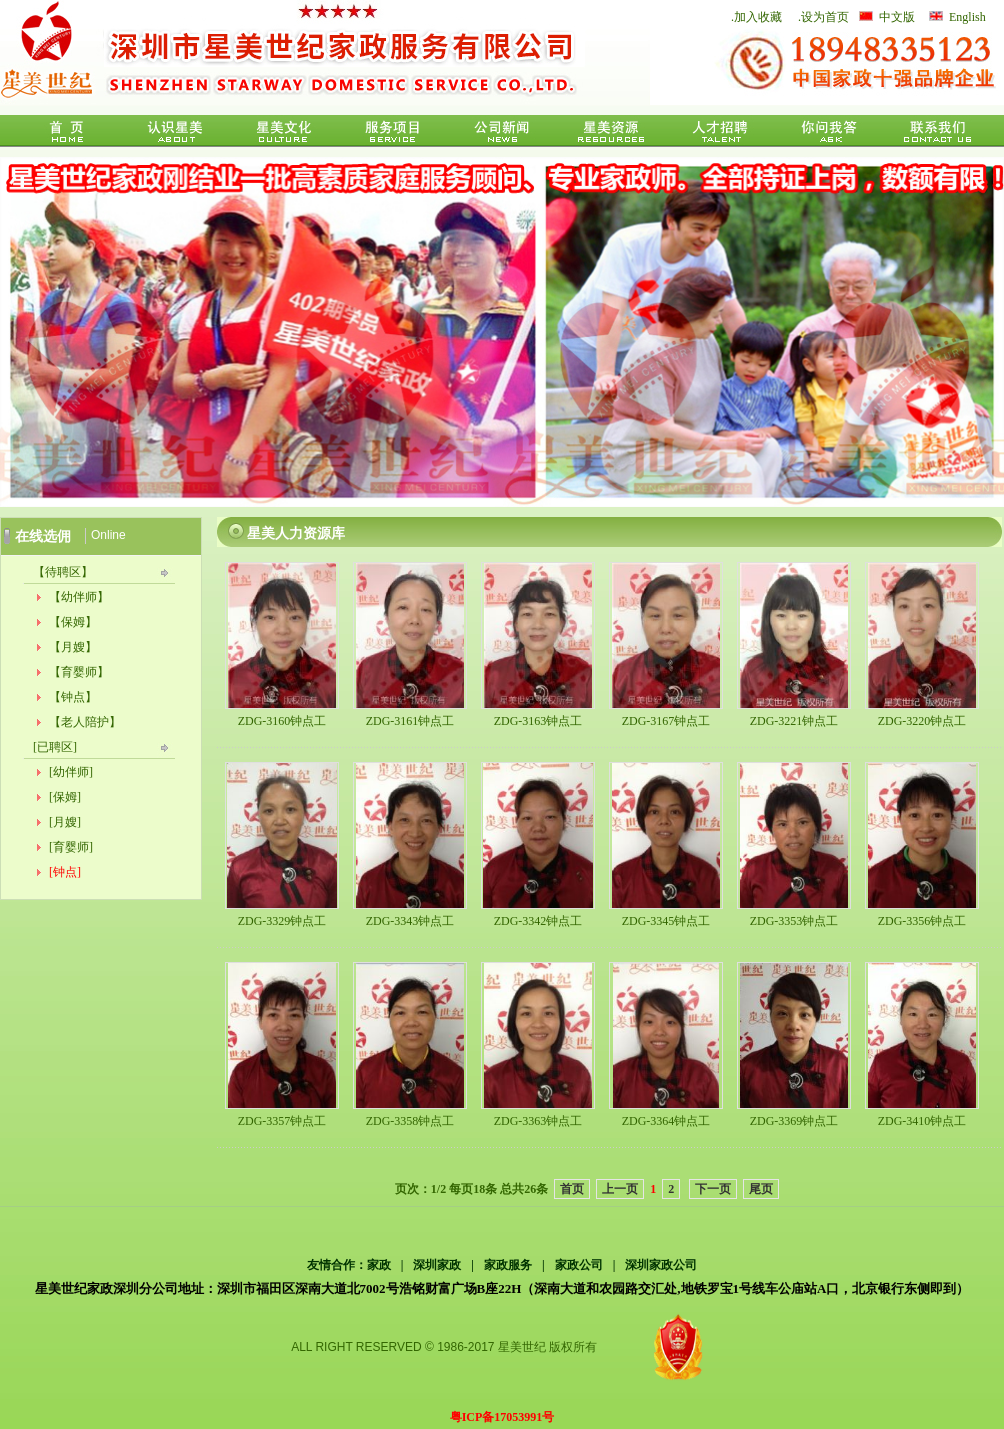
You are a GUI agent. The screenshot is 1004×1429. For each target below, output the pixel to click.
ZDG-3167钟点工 (666, 721)
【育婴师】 (79, 672)
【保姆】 (73, 622)
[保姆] (65, 797)
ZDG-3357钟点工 (282, 1121)
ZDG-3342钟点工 (538, 921)
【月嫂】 (73, 647)
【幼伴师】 (79, 597)
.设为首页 (823, 17)
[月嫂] (65, 822)
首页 (572, 1189)
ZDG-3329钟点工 (282, 921)
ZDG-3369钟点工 (794, 1121)
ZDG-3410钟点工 (922, 1121)
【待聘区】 (63, 572)
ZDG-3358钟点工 (410, 1121)
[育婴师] (71, 847)
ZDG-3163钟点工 (538, 721)
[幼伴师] (71, 772)
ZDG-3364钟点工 (666, 1121)
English (967, 17)
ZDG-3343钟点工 (410, 921)
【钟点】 (73, 697)
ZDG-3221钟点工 (794, 721)
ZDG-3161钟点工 (410, 721)
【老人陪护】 (85, 722)
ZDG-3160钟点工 (282, 721)
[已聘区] (55, 747)
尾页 (761, 1189)
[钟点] (65, 872)
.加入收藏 (756, 17)
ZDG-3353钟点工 (794, 921)
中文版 (897, 17)
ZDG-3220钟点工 (922, 721)
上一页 (620, 1189)
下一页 (713, 1189)
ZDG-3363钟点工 (538, 1121)
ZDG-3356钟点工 (922, 921)
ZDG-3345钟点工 (666, 921)
